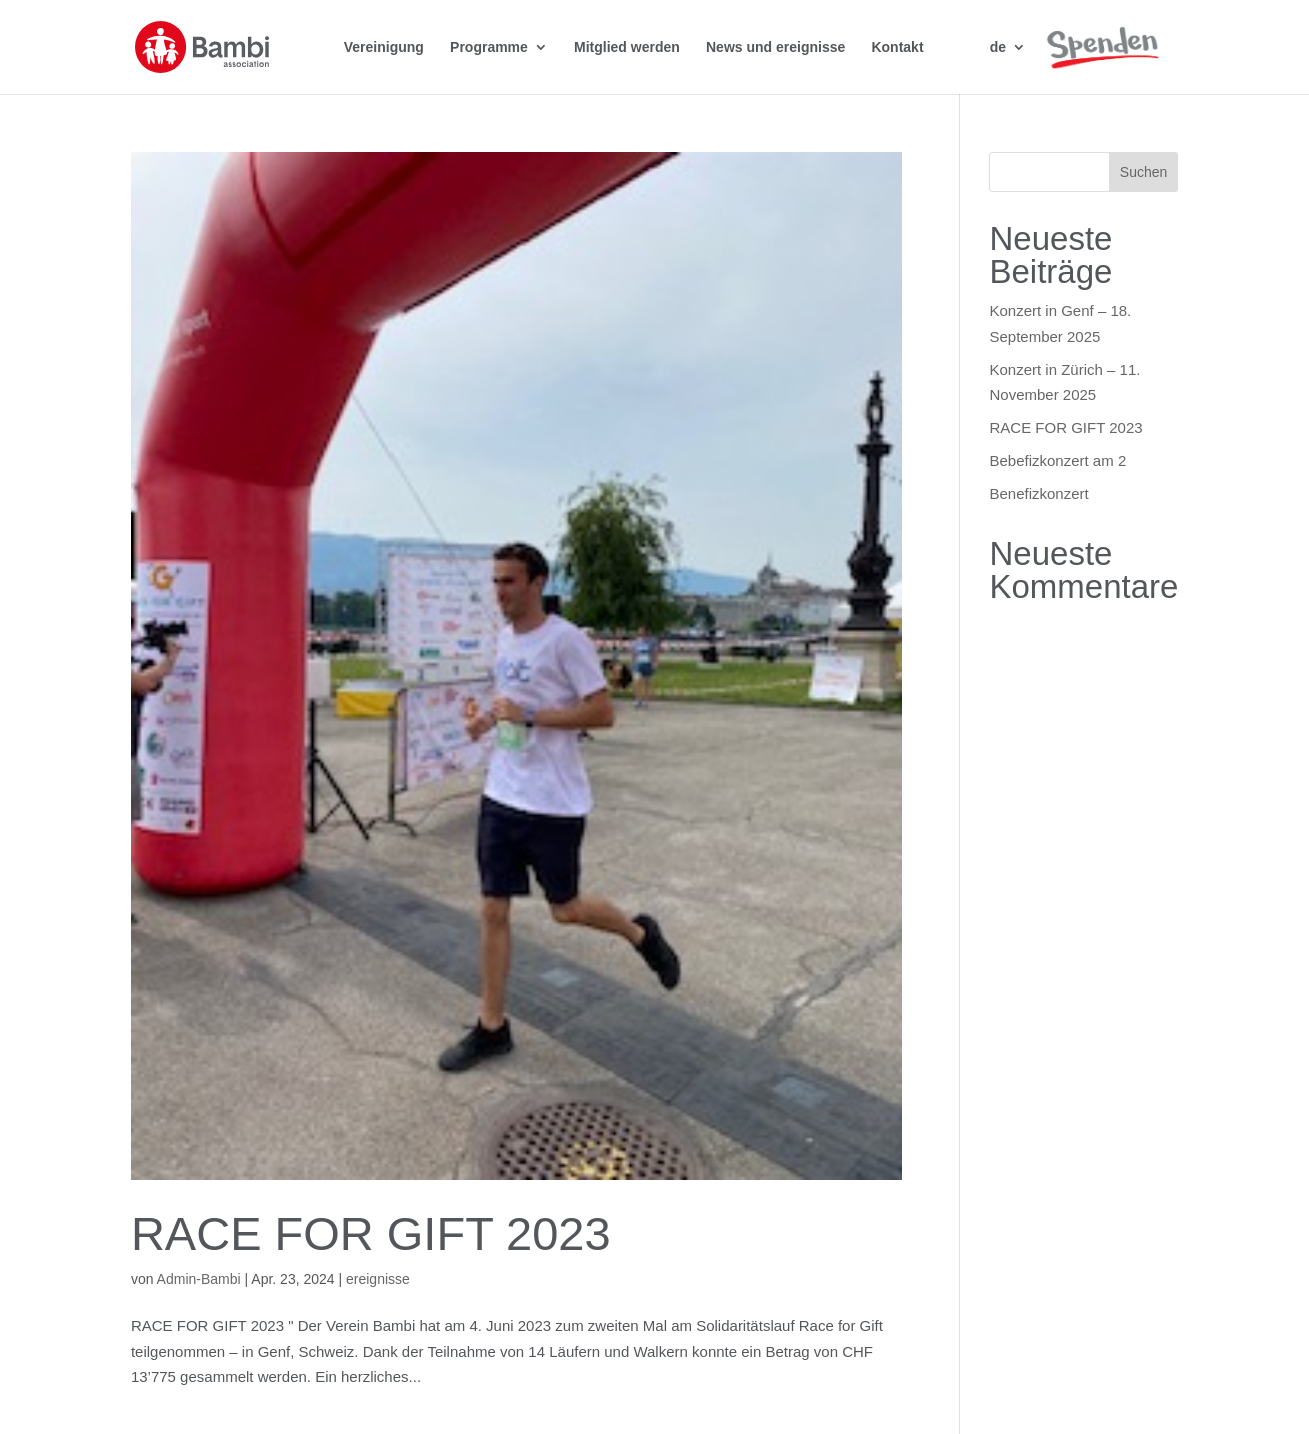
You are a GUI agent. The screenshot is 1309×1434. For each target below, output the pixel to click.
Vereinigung (384, 46)
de (998, 46)
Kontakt (897, 46)
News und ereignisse (775, 46)
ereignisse (378, 1279)
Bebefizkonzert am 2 (1057, 460)
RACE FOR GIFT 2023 (371, 1233)
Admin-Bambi (199, 1279)
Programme (489, 46)
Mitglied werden (627, 46)
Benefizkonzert (1038, 493)
